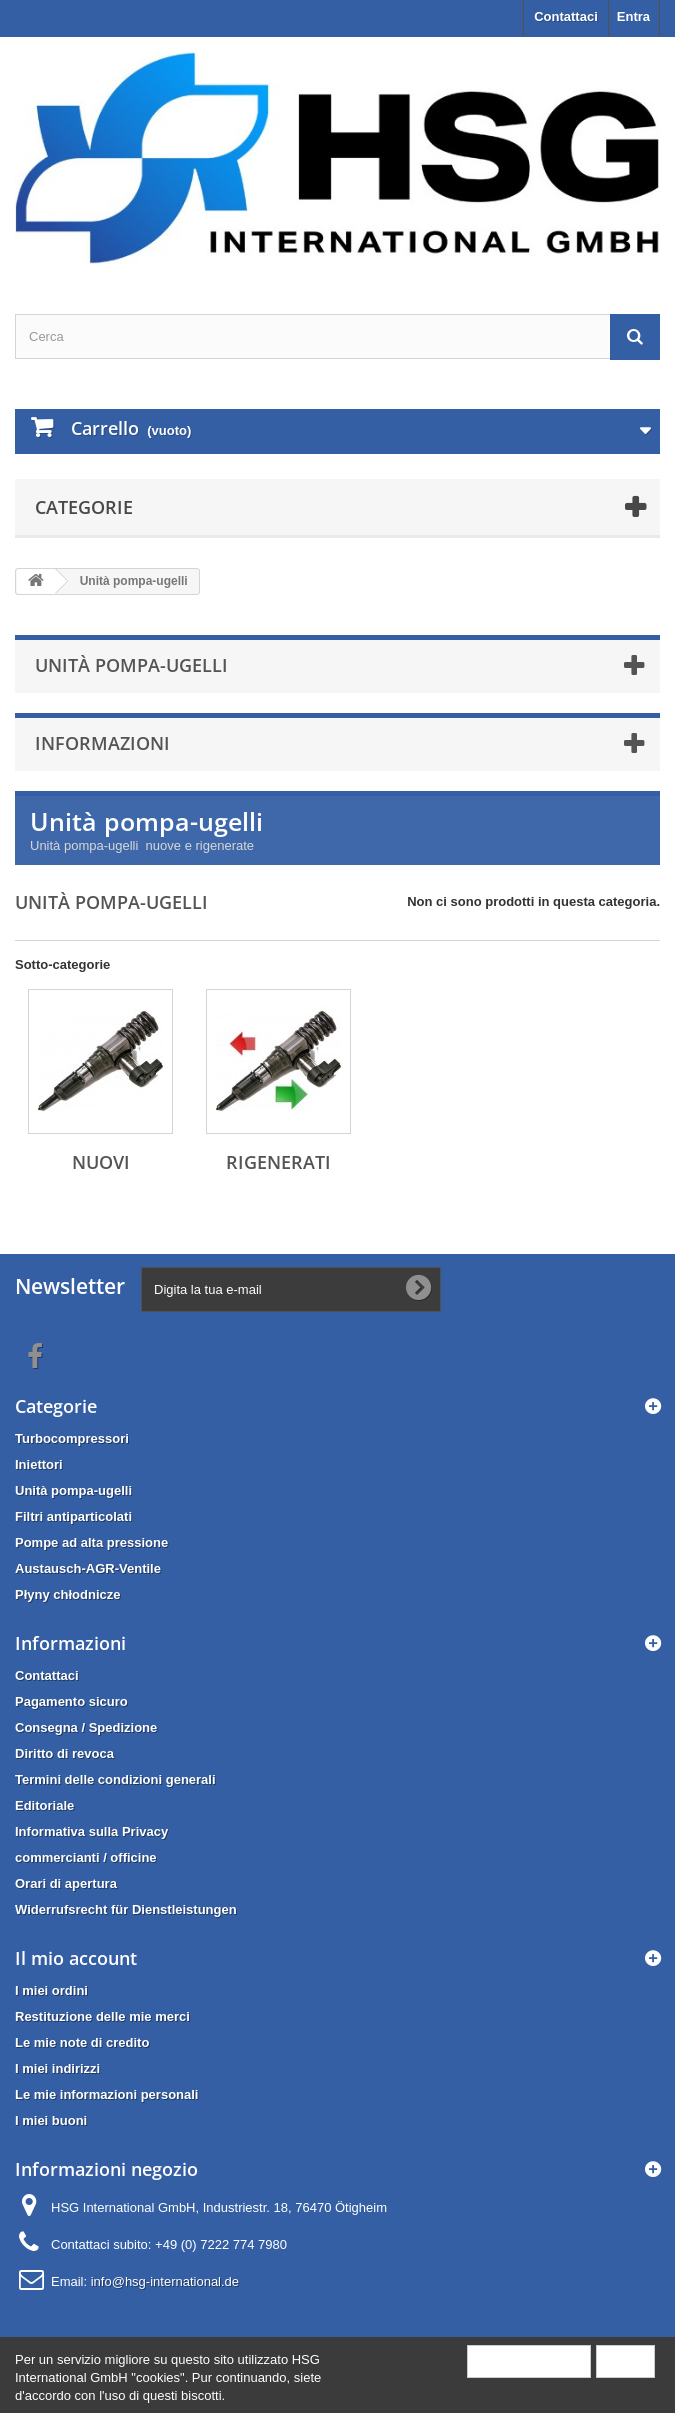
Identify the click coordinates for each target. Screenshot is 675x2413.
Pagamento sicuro (71, 1701)
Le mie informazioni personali (106, 2094)
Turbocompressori (72, 1438)
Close (625, 2360)
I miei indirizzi (57, 2068)
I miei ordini (51, 1990)
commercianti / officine (86, 1857)
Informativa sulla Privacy (91, 1831)
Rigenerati (278, 1162)
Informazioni (102, 743)
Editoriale (44, 1805)
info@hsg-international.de (165, 2281)
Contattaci (566, 16)
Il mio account (76, 1958)
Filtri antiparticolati (73, 1516)
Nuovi (101, 1162)
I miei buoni (51, 2120)
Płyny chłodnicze (67, 1594)
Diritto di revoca (64, 1753)
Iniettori (39, 1464)
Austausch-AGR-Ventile (88, 1568)
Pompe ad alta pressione (91, 1542)
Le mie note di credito (82, 2042)
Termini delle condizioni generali (115, 1779)
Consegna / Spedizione (86, 1727)
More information (529, 2360)
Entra (633, 16)
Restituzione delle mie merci (102, 2016)
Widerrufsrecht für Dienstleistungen (126, 1909)
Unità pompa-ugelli (73, 1490)
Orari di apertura (66, 1883)
